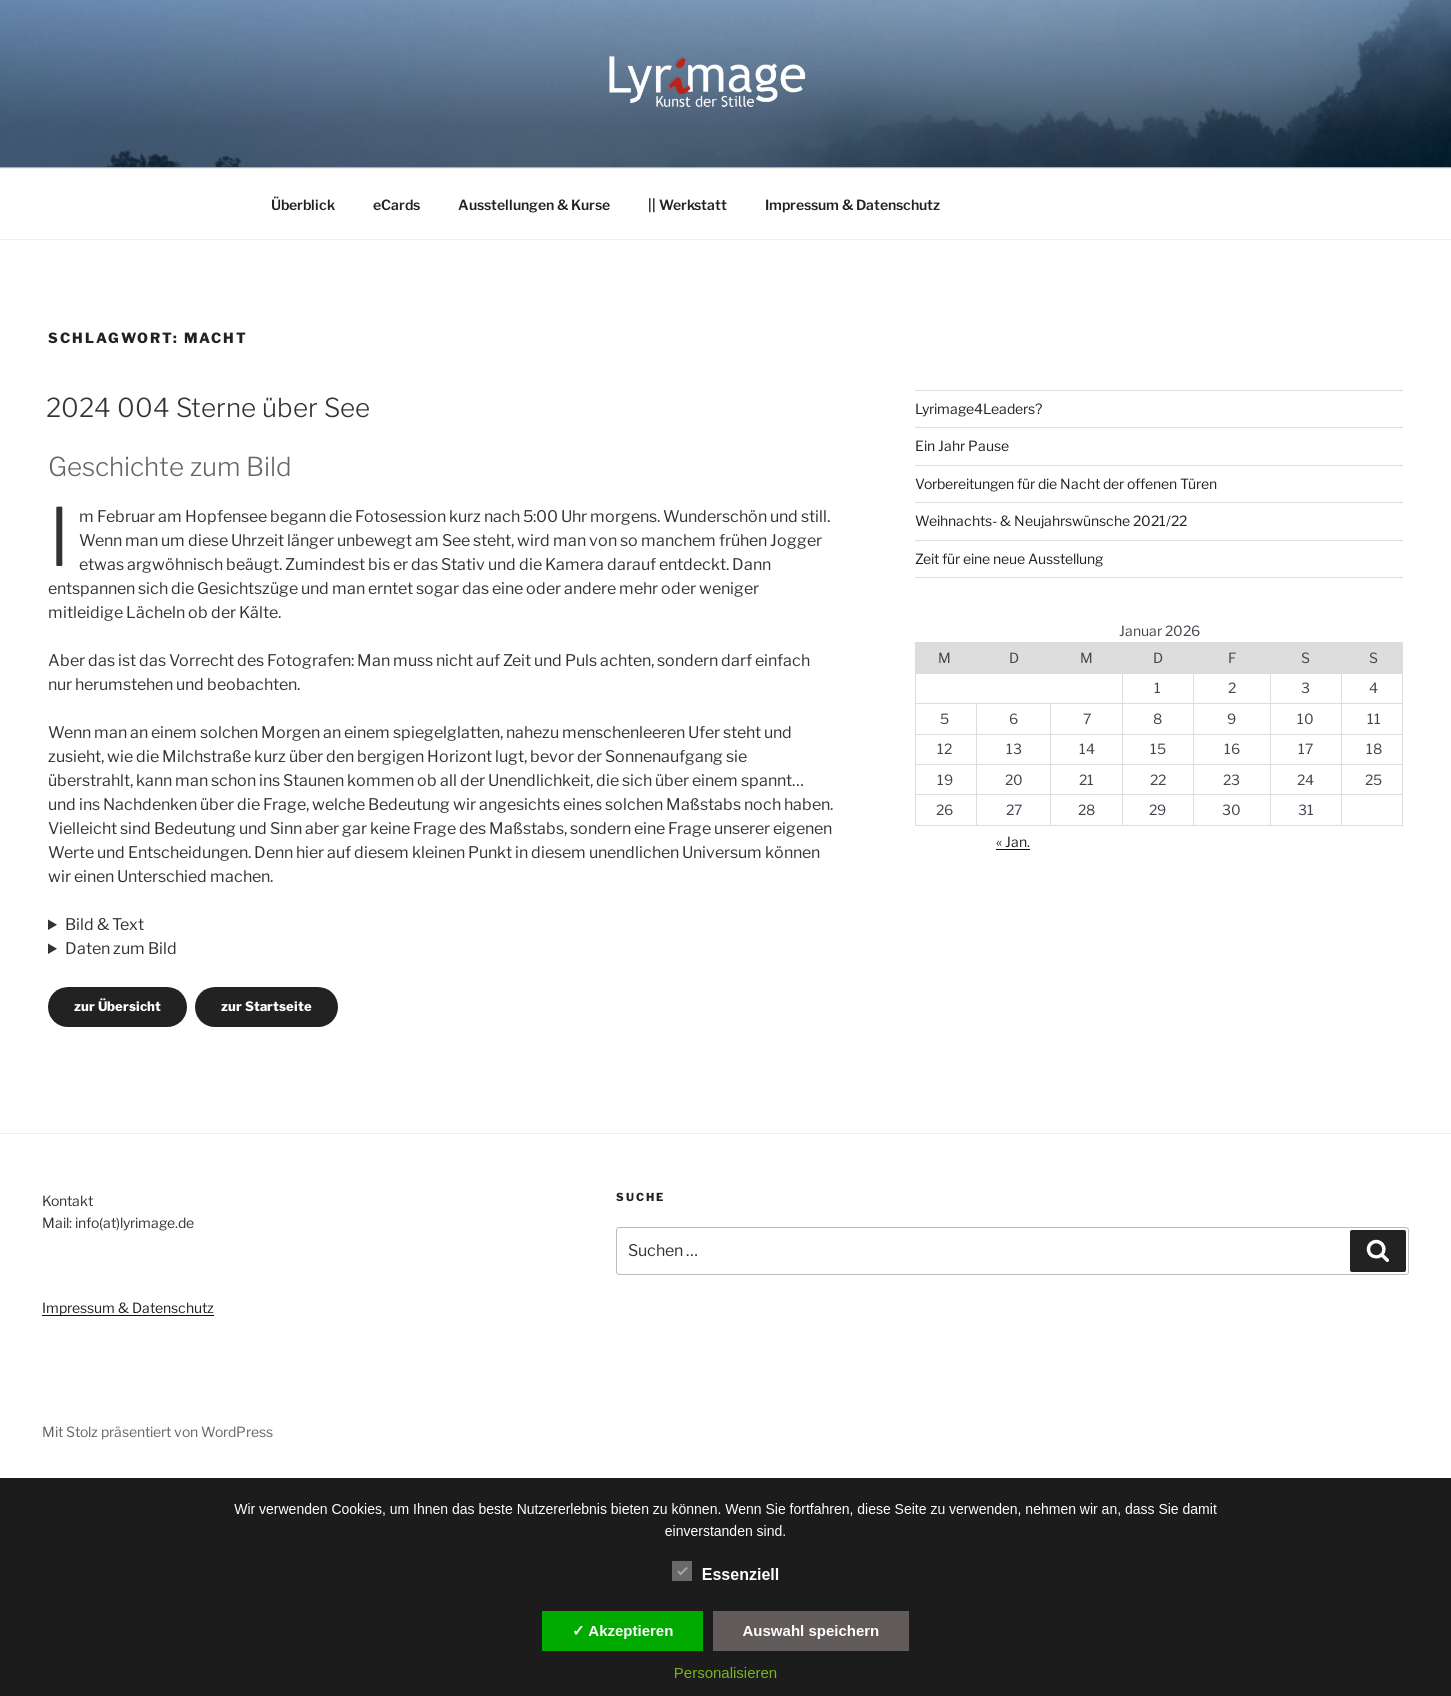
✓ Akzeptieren (623, 1630)
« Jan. (1013, 841)
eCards (396, 204)
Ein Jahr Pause (962, 445)
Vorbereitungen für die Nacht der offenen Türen (1066, 483)
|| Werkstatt (687, 204)
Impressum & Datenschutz (852, 204)
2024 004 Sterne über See (208, 407)
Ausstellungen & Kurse (534, 204)
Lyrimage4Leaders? (978, 408)
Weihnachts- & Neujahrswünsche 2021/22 (1051, 520)
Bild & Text (104, 924)
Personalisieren (725, 1672)
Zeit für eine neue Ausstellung (1009, 558)
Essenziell (725, 1571)
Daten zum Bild (121, 948)
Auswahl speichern (811, 1630)
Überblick (303, 204)
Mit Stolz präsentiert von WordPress (157, 1431)
